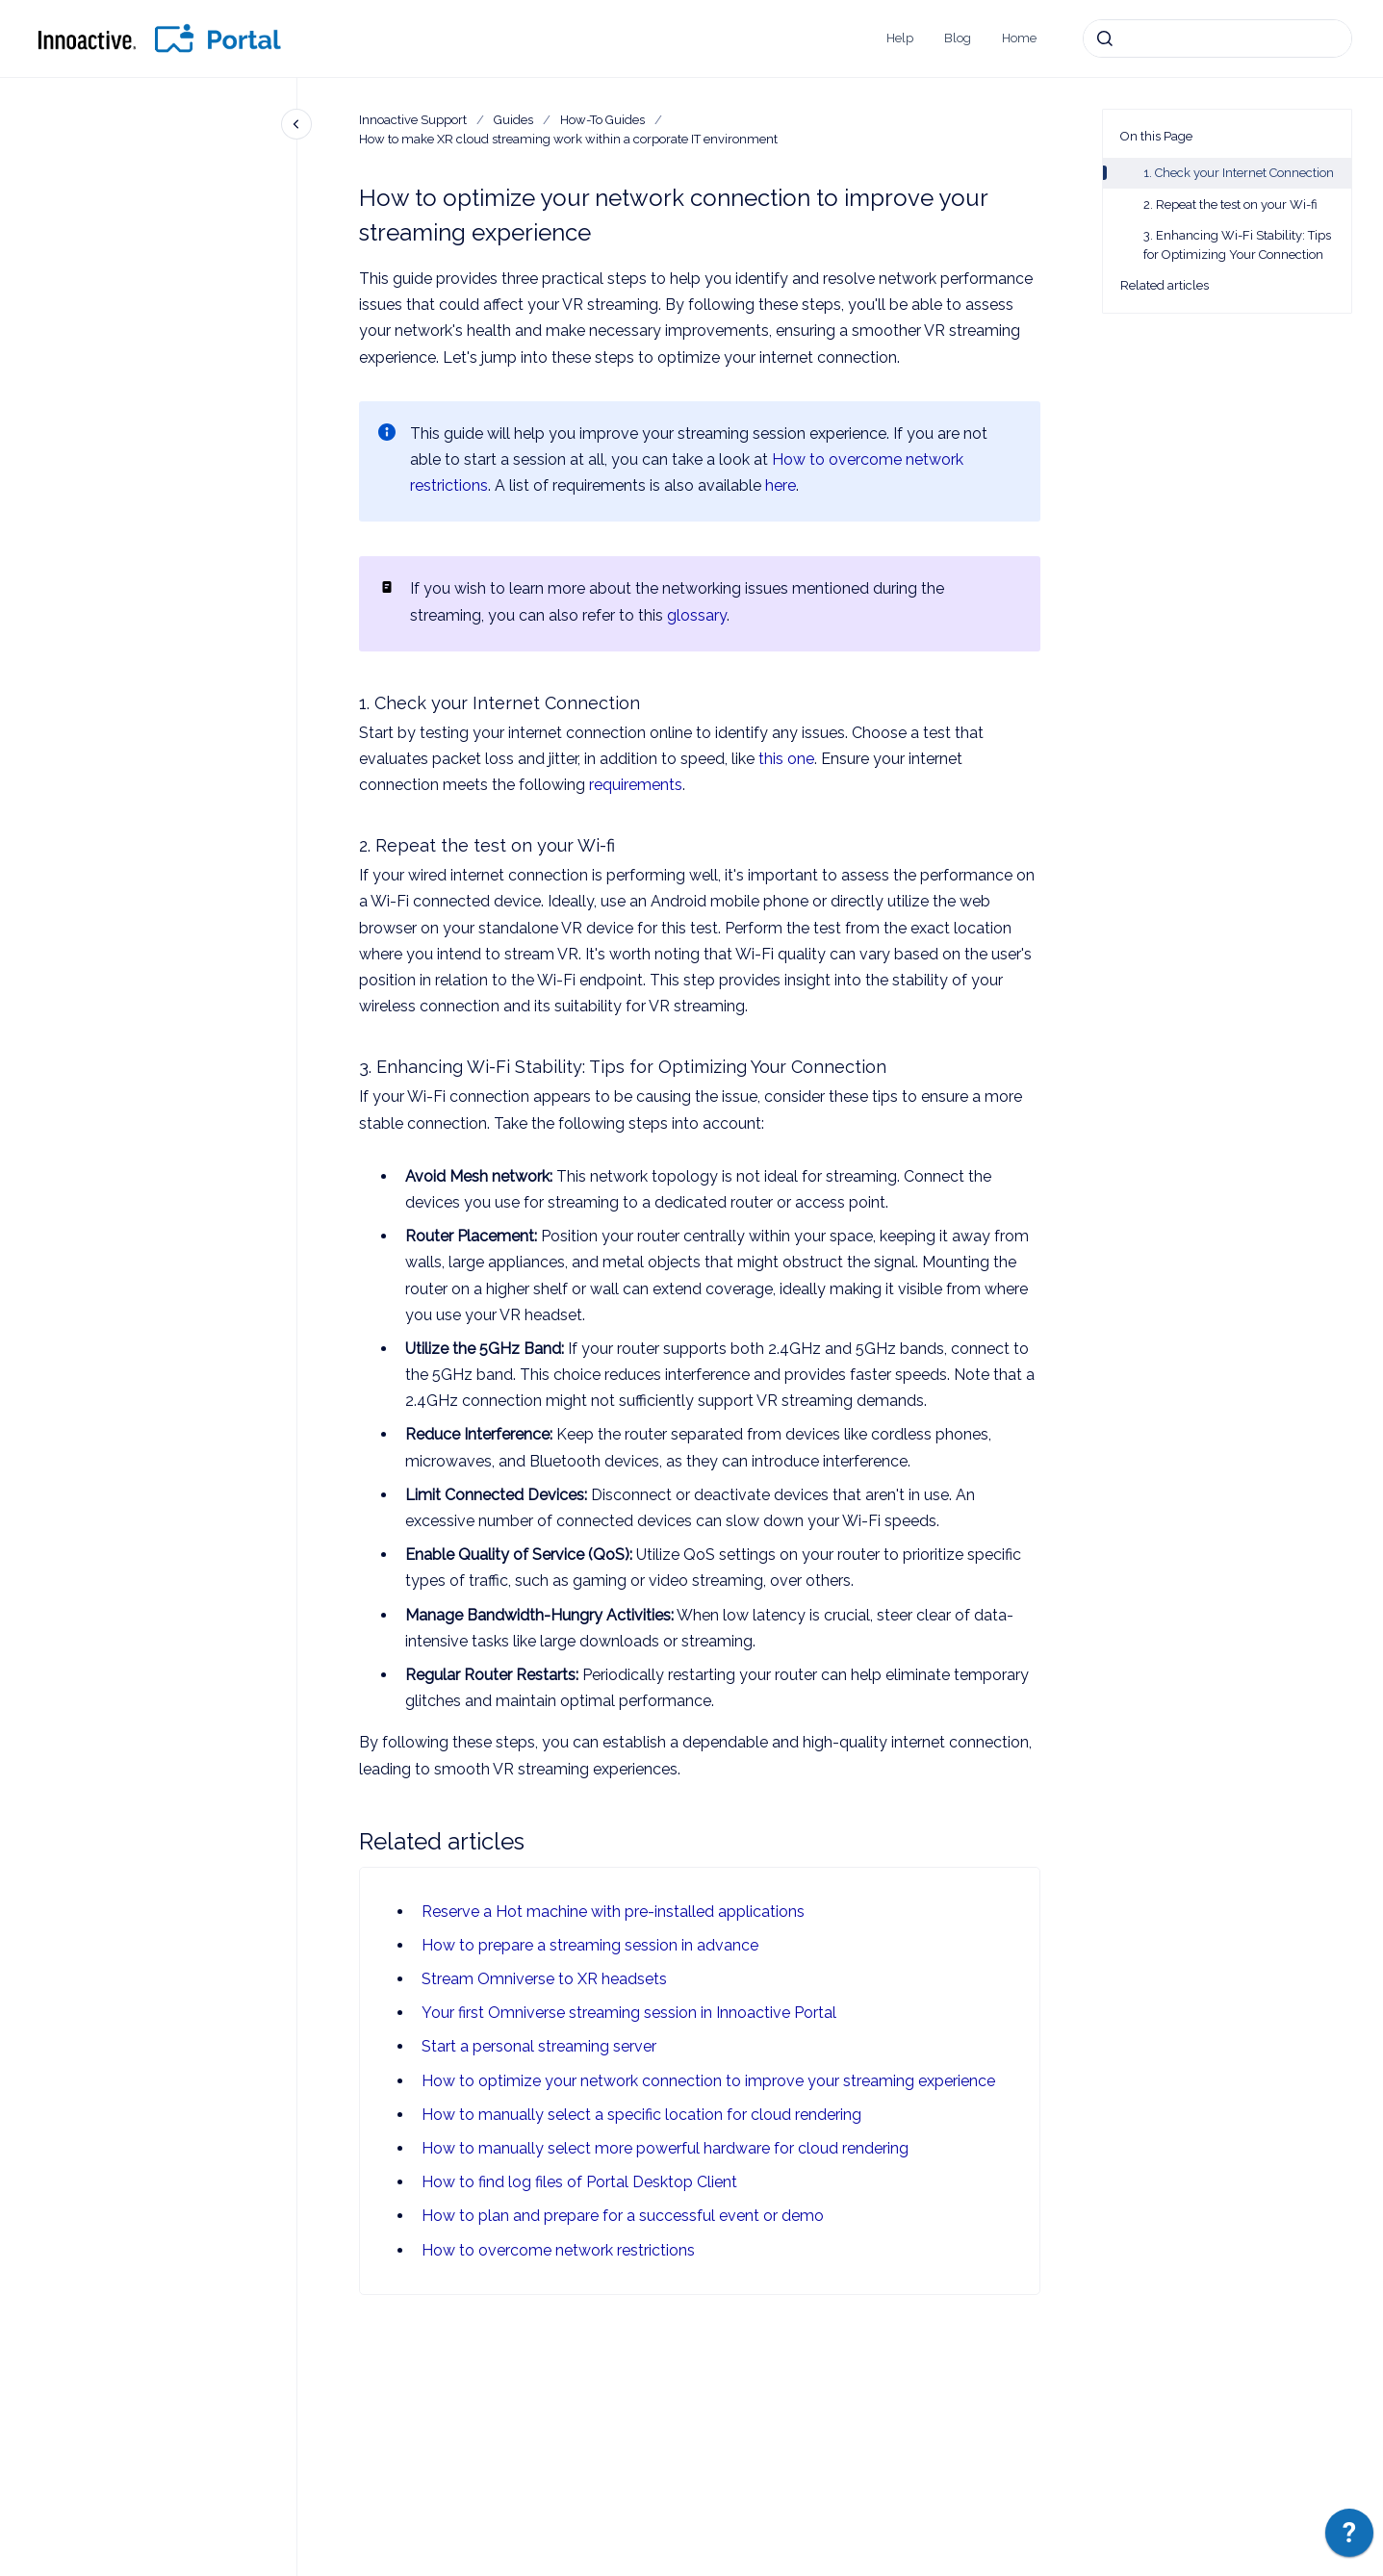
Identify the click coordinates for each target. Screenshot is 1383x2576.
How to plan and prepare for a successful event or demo (623, 2215)
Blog (957, 38)
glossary (697, 615)
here (780, 485)
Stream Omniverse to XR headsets (544, 1979)
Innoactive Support (413, 120)
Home (1019, 38)
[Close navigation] (296, 124)
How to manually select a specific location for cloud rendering (641, 2114)
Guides (513, 120)
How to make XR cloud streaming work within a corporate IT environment (568, 139)
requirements (635, 785)
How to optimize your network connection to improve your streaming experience (708, 2081)
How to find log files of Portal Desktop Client (579, 2182)
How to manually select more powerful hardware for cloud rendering (665, 2148)
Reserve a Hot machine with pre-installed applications (613, 1911)
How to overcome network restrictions (558, 2250)
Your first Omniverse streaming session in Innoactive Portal (629, 2012)
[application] (1349, 2537)
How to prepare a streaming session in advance (590, 1945)
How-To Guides (602, 120)
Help (899, 38)
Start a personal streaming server (539, 2046)
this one (786, 759)
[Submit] (1104, 38)
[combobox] (1217, 38)
